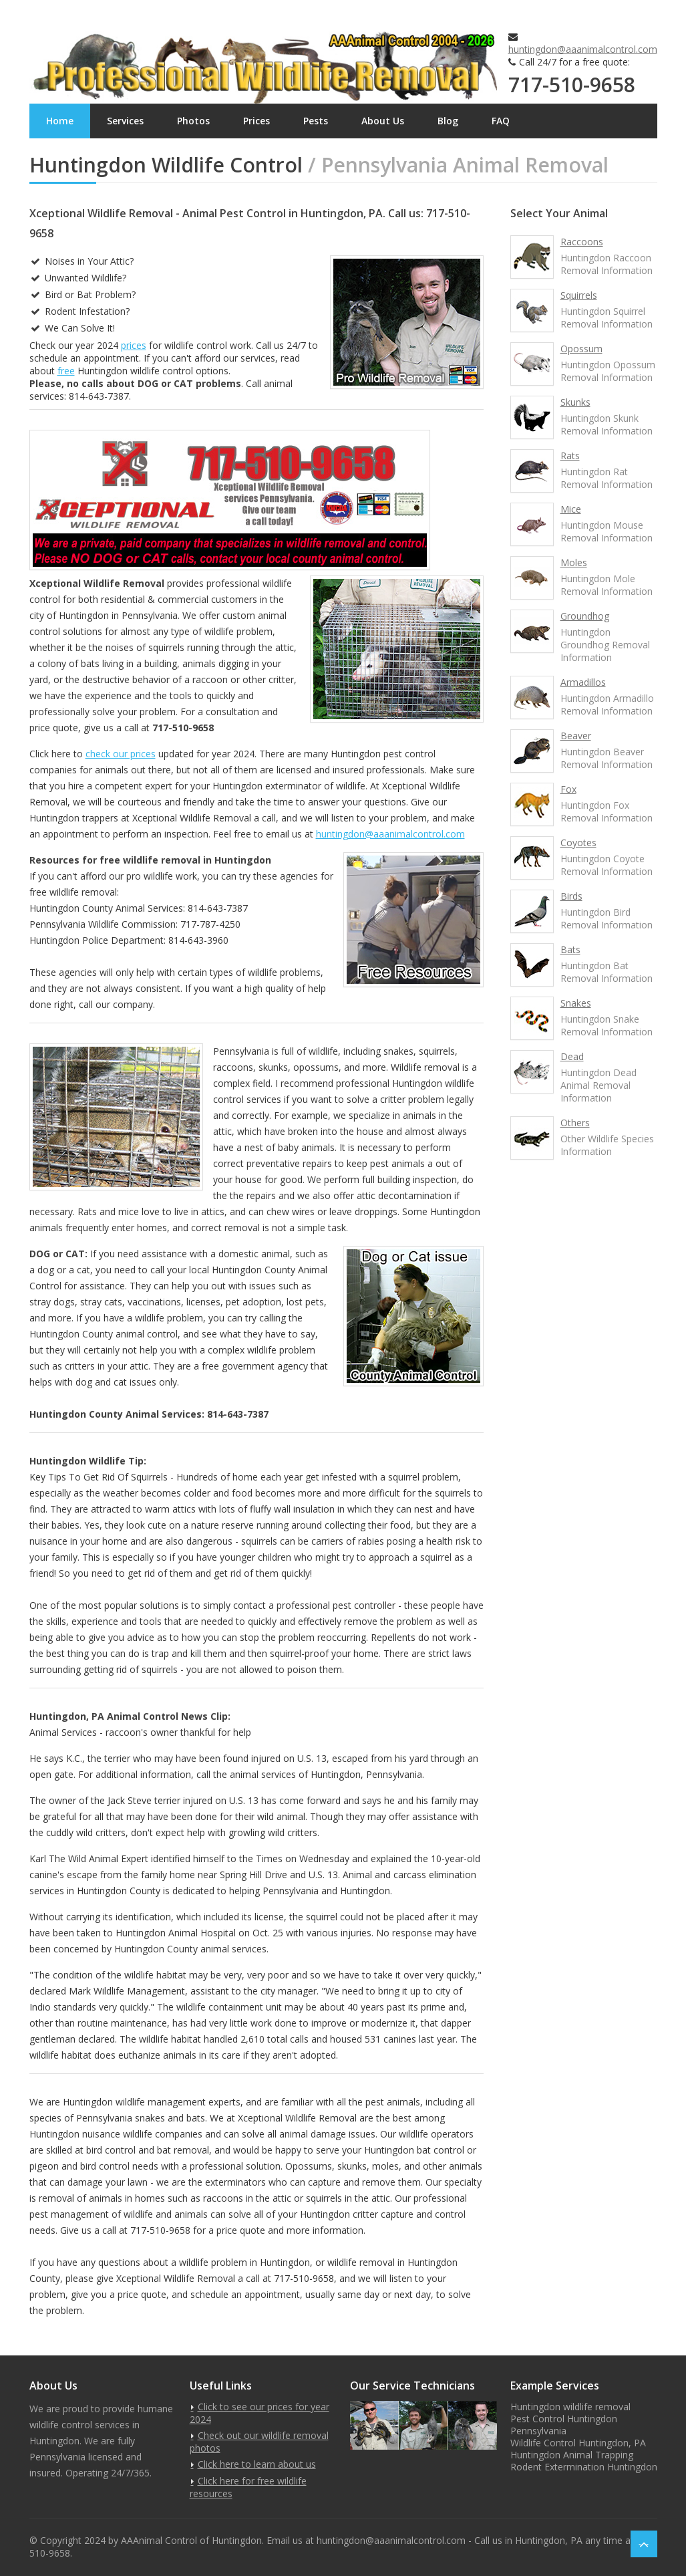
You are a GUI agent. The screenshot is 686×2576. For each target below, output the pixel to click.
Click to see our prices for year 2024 (259, 2413)
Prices (256, 120)
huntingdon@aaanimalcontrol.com (582, 49)
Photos (193, 120)
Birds (571, 896)
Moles (573, 562)
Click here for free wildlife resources (248, 2487)
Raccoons (581, 241)
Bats (570, 949)
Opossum (581, 348)
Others (575, 1122)
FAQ (501, 120)
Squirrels (578, 295)
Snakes (575, 1003)
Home (59, 120)
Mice (570, 509)
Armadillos (583, 682)
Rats (570, 455)
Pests (315, 120)
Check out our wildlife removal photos (259, 2441)
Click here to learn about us (257, 2464)
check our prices (120, 753)
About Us (382, 120)
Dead (572, 1056)
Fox (568, 789)
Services (125, 120)
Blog (448, 120)
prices (133, 345)
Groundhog (584, 616)
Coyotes (578, 842)
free (66, 370)
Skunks (575, 402)
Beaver (575, 735)
